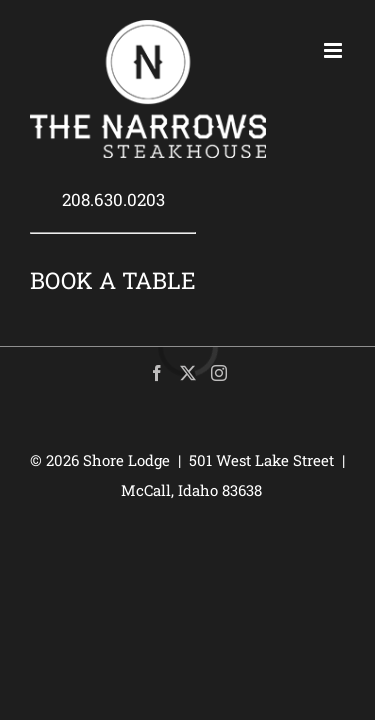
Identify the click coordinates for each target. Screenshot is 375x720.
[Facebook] (157, 373)
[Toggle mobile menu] (334, 50)
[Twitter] (188, 373)
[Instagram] (219, 373)
